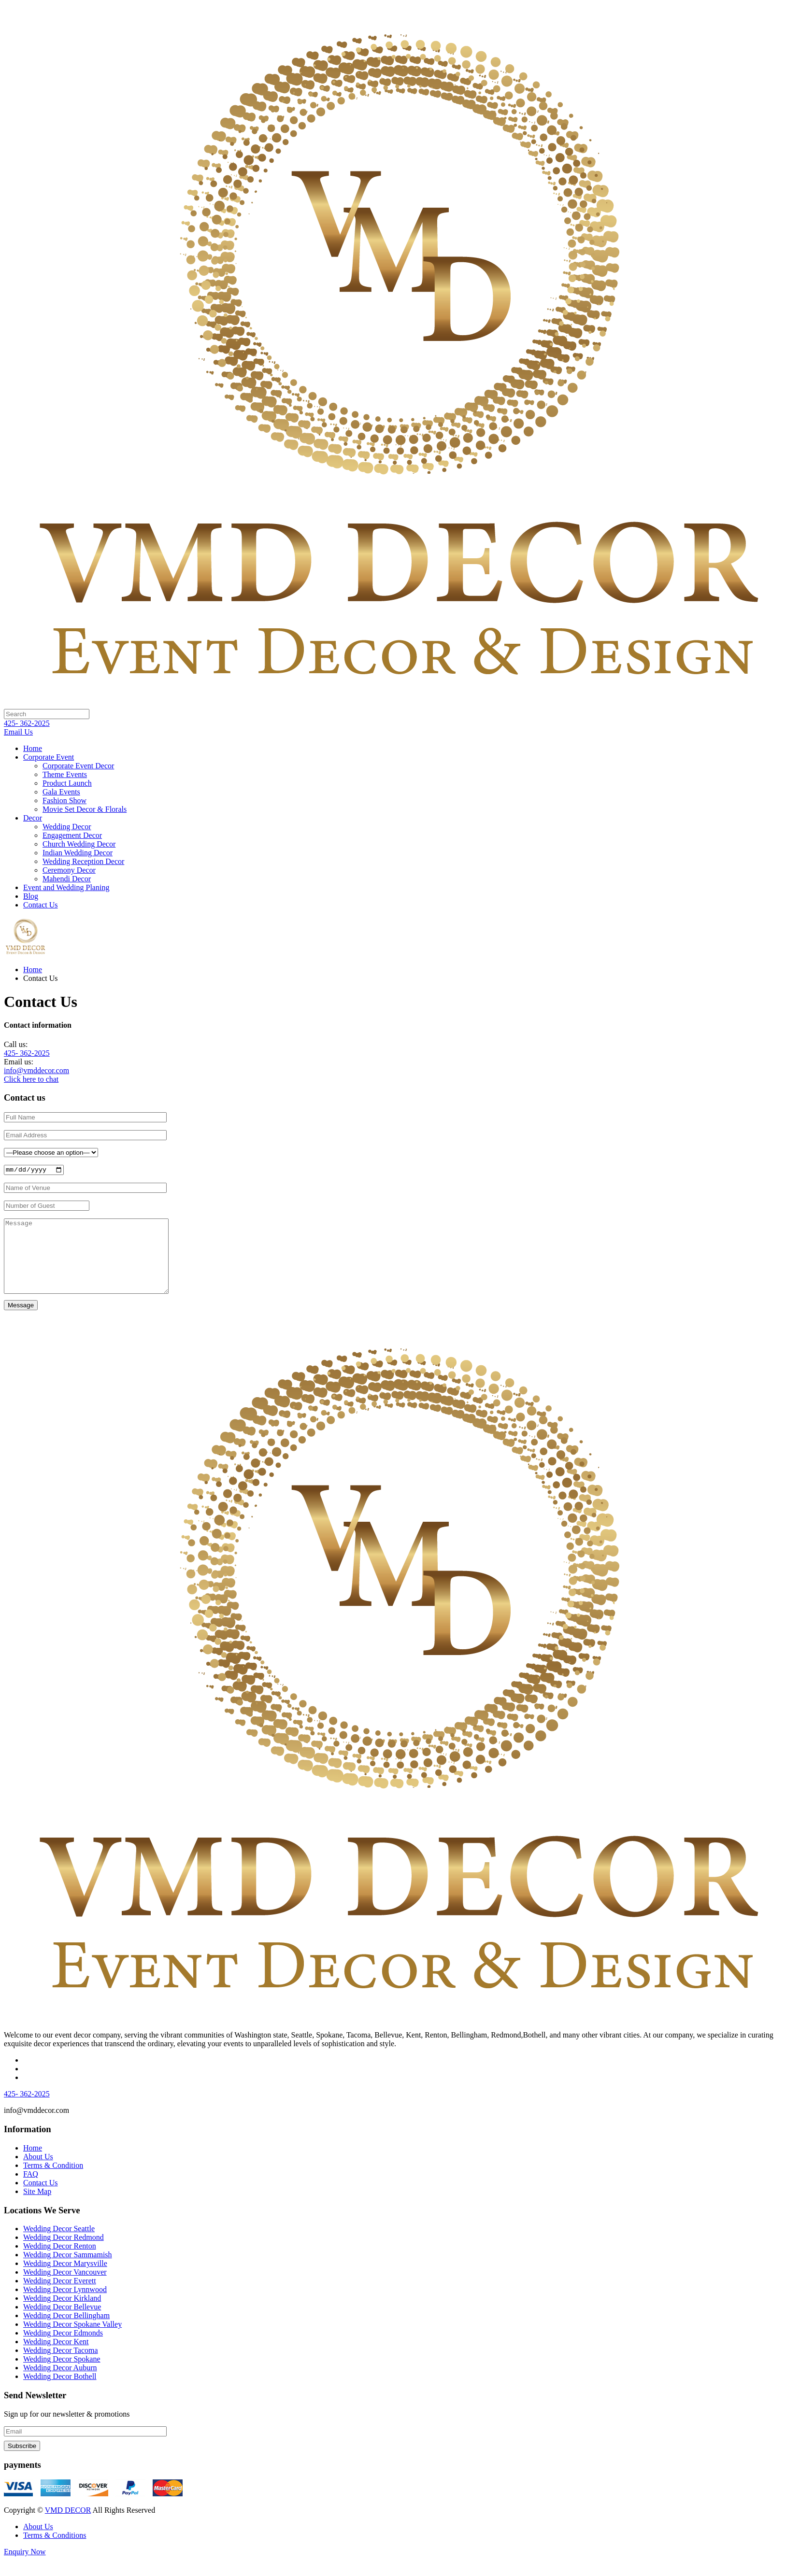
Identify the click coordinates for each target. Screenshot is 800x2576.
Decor (32, 818)
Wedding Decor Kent (56, 2357)
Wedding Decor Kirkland (62, 2314)
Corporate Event (48, 757)
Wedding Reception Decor (83, 861)
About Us (38, 2172)
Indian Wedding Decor (78, 853)
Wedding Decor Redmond (63, 2253)
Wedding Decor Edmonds (63, 2349)
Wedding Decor (67, 826)
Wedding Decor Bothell (60, 2392)
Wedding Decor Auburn (60, 2383)
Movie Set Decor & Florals (85, 809)
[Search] (46, 714)
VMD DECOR (68, 2526)
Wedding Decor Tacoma (60, 2366)
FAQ (30, 2190)
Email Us (18, 732)
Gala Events (61, 792)
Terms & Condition (53, 2181)
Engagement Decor (72, 835)
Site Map (37, 2207)
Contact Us (40, 905)
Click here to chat (31, 1079)
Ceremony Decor (69, 870)
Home (32, 748)
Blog (30, 896)
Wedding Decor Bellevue (62, 2323)
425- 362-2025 (27, 723)
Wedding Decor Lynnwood (65, 2305)
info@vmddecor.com (36, 1070)
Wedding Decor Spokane (61, 2375)
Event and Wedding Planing (66, 887)
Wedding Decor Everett (59, 2297)
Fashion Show (64, 800)
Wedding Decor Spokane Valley (72, 2340)
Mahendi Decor (67, 879)
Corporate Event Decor (78, 766)
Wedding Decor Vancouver (65, 2288)
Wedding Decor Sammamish (67, 2270)
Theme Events (65, 774)
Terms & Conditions (54, 2551)
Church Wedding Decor (79, 844)
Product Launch (67, 783)
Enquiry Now (25, 2567)
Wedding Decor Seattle (59, 2244)
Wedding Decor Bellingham (66, 2331)
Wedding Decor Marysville (65, 2279)
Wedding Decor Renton (59, 2262)
